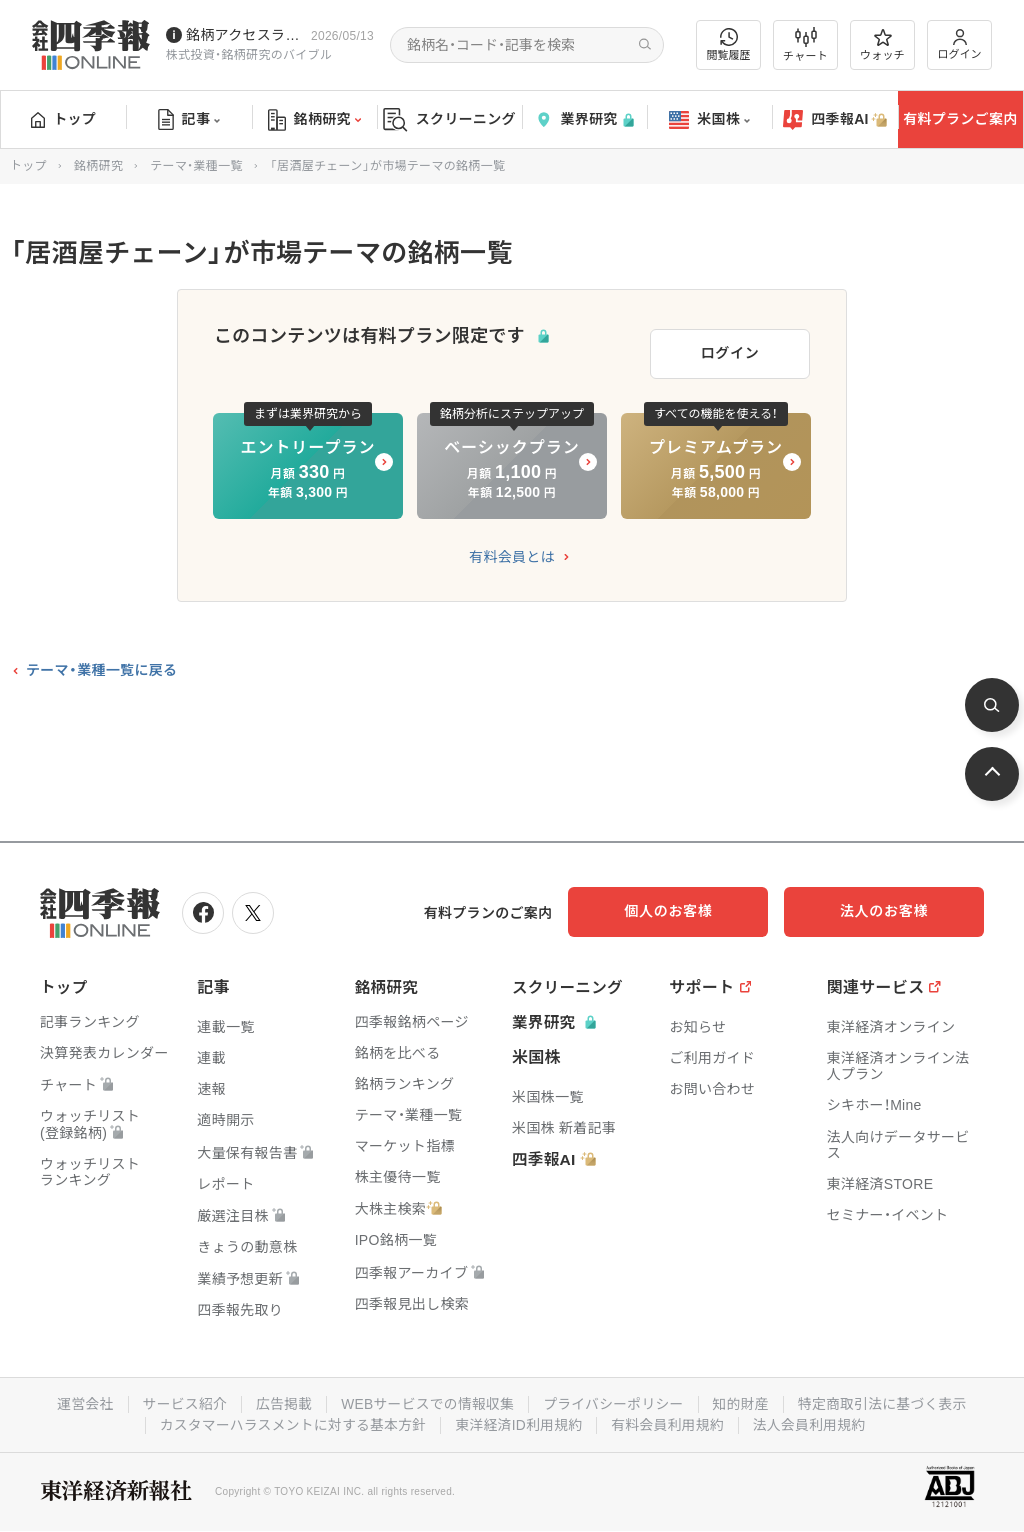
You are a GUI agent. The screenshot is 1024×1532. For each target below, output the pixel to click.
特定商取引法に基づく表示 (887, 1399)
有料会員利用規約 (670, 1419)
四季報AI (835, 120)
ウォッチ (882, 45)
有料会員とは (512, 554)
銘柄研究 (314, 120)
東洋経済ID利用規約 (519, 1419)
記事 (189, 120)
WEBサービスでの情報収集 (426, 1399)
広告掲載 (280, 1399)
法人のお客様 (894, 908)
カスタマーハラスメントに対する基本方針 (290, 1419)
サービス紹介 (180, 1399)
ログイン (960, 44)
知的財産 (743, 1399)
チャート (805, 45)
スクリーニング (449, 119)
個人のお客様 (694, 908)
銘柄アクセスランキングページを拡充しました (244, 35)
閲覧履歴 (729, 44)
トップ (63, 119)
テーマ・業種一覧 (196, 166)
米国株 (709, 120)
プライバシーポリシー (614, 1399)
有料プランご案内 (960, 119)
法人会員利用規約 (813, 1419)
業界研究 (584, 119)
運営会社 (79, 1399)
